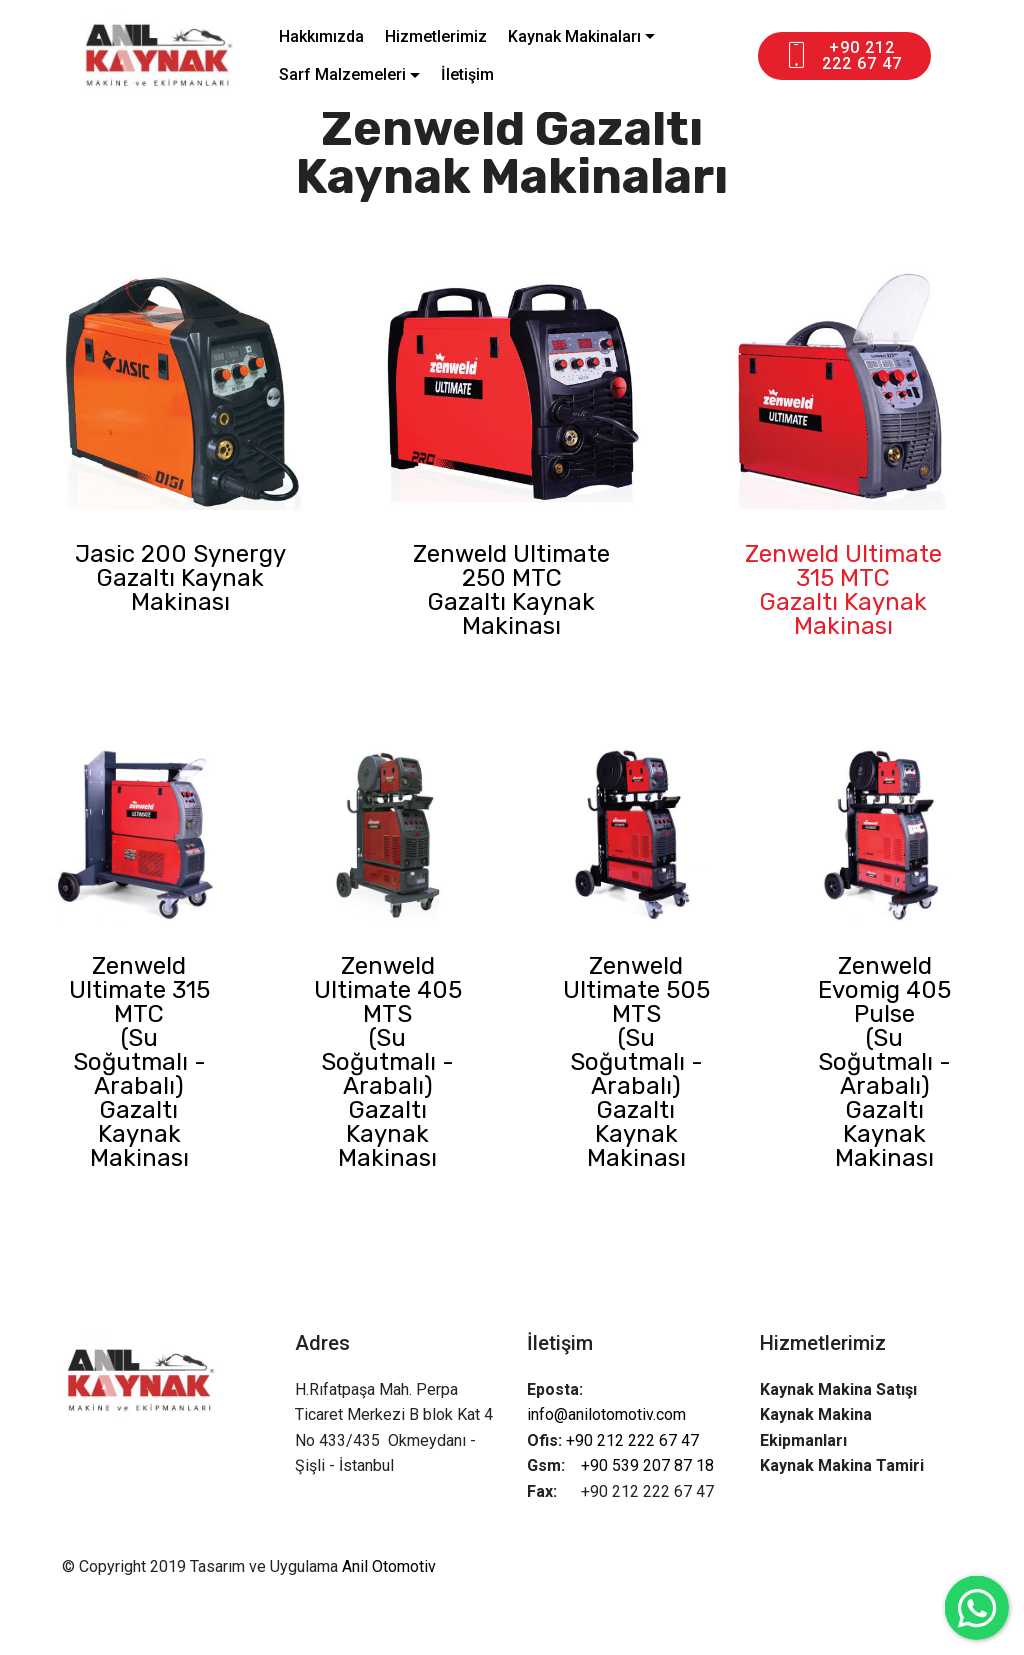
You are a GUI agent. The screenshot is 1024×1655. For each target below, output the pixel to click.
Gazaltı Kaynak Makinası (180, 590)
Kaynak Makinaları (574, 36)
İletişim (467, 74)
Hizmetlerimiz (436, 36)
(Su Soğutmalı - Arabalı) (139, 1062)
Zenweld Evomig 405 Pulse (884, 990)
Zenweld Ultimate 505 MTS (636, 990)
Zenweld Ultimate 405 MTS (388, 990)
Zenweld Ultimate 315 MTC (843, 566)
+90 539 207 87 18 (647, 1465)
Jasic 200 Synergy (180, 554)
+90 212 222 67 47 (843, 55)
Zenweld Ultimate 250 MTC (511, 566)
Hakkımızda (321, 36)
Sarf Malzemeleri (342, 74)
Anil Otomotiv (389, 1566)
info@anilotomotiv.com (608, 1414)
